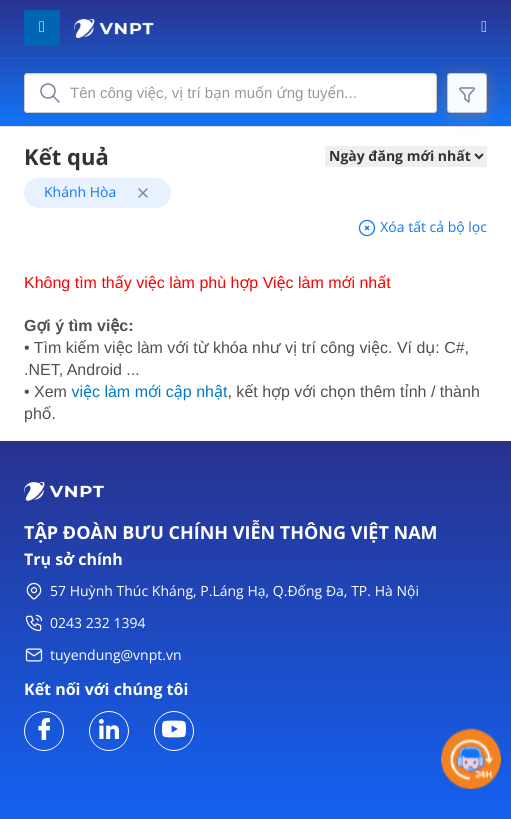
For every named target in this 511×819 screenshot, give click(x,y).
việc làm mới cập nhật (149, 392)
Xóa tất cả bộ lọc (422, 227)
